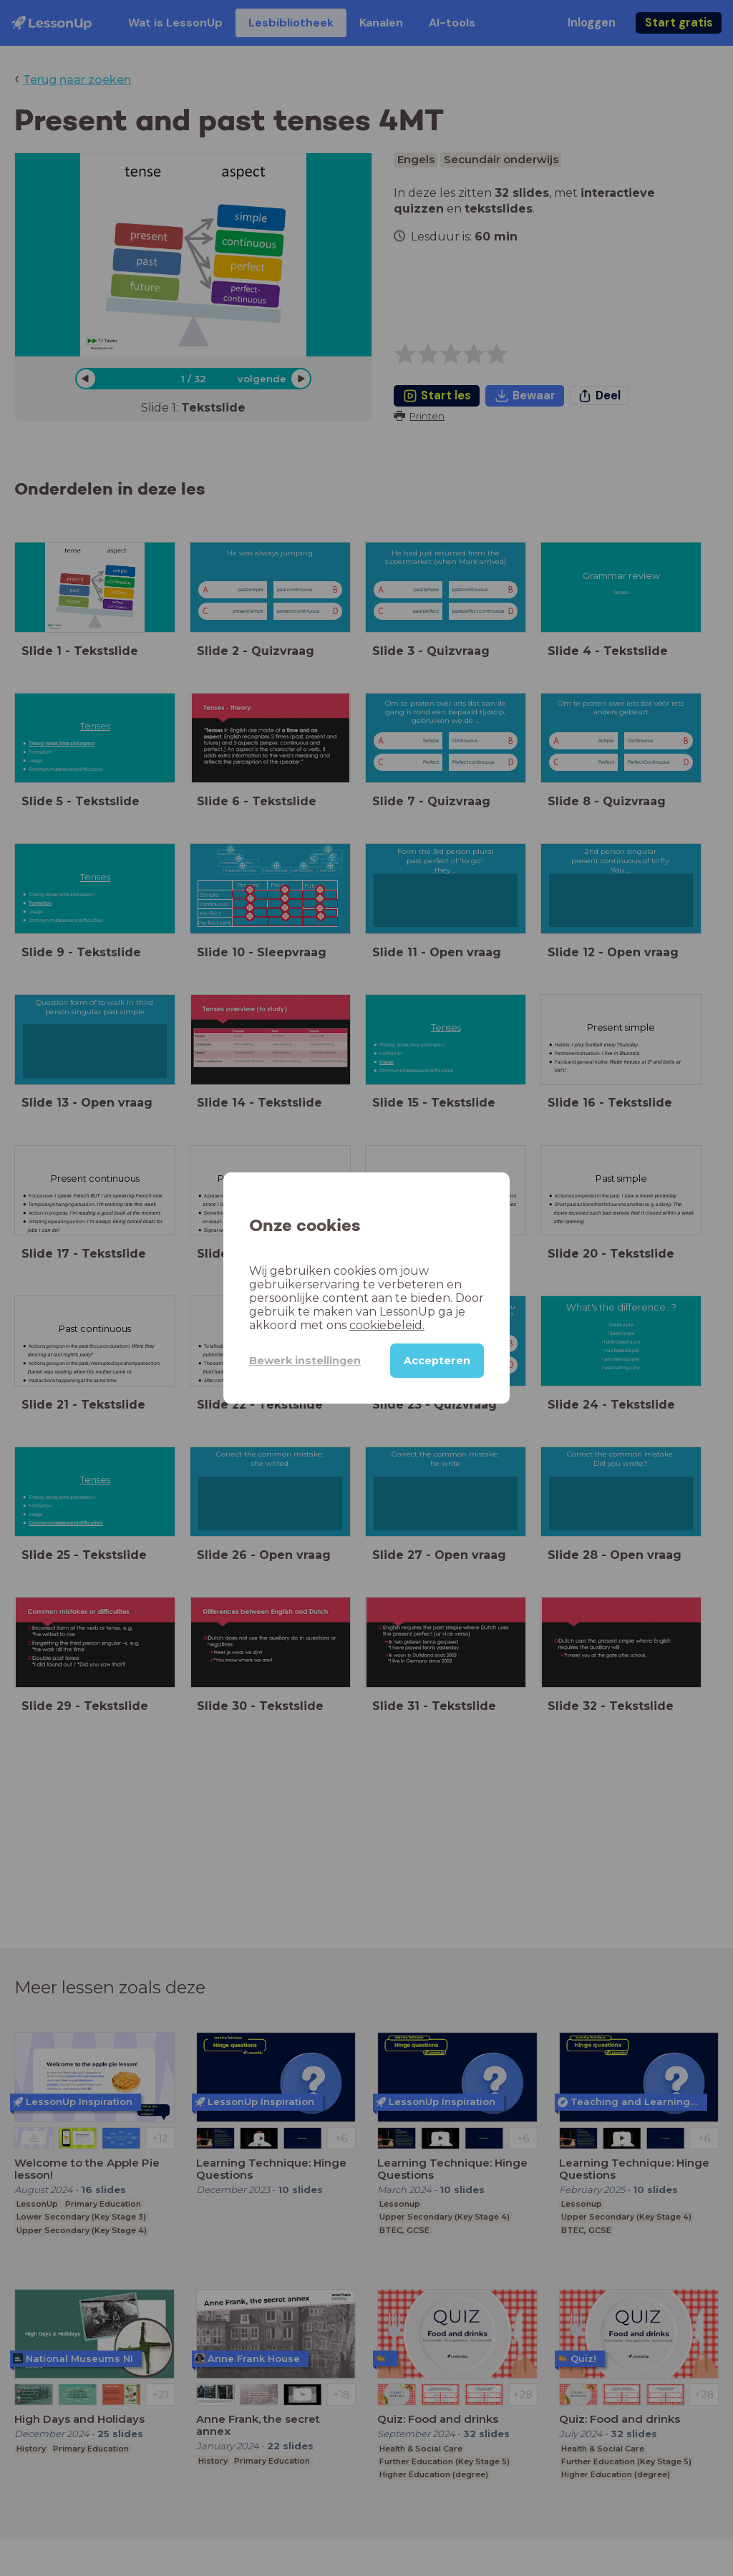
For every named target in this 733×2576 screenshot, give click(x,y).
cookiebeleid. (386, 1325)
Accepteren (437, 1360)
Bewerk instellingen (305, 1360)
